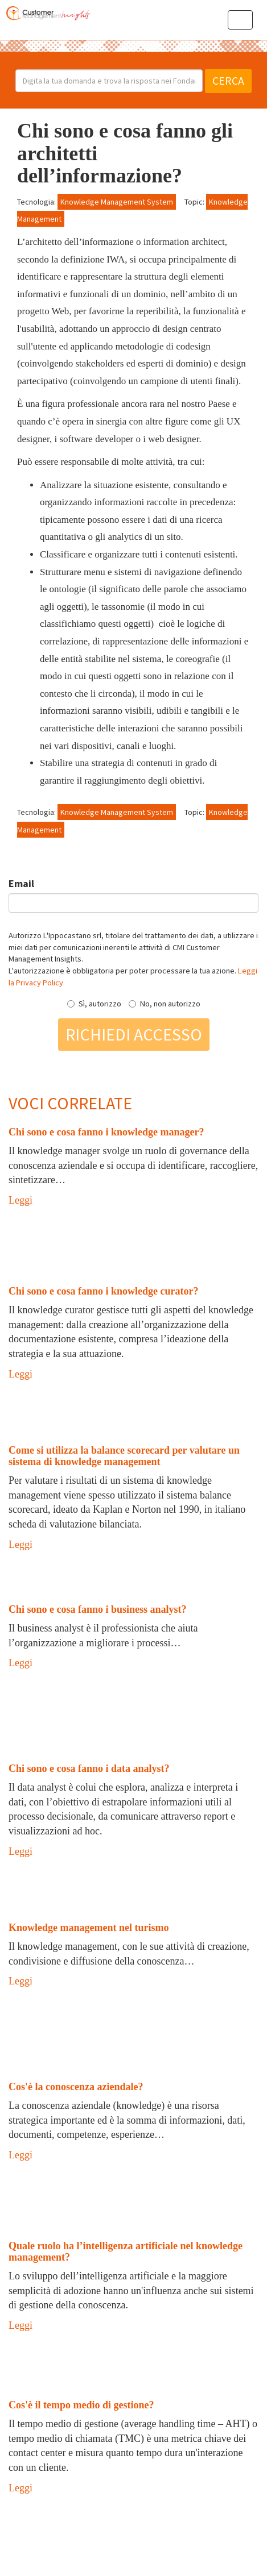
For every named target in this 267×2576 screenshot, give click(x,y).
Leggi (20, 1200)
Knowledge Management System (116, 202)
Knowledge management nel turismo (89, 1927)
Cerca (228, 80)
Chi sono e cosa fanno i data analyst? (89, 1768)
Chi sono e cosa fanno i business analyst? (98, 1609)
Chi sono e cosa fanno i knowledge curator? (104, 1291)
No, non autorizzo (164, 1003)
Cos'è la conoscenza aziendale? (76, 2086)
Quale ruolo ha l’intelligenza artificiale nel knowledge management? (126, 2251)
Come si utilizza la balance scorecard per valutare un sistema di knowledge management (124, 1456)
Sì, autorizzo (94, 1003)
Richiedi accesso (133, 1034)
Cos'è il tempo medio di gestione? (81, 2405)
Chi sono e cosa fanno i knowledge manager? (106, 1132)
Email (21, 883)
